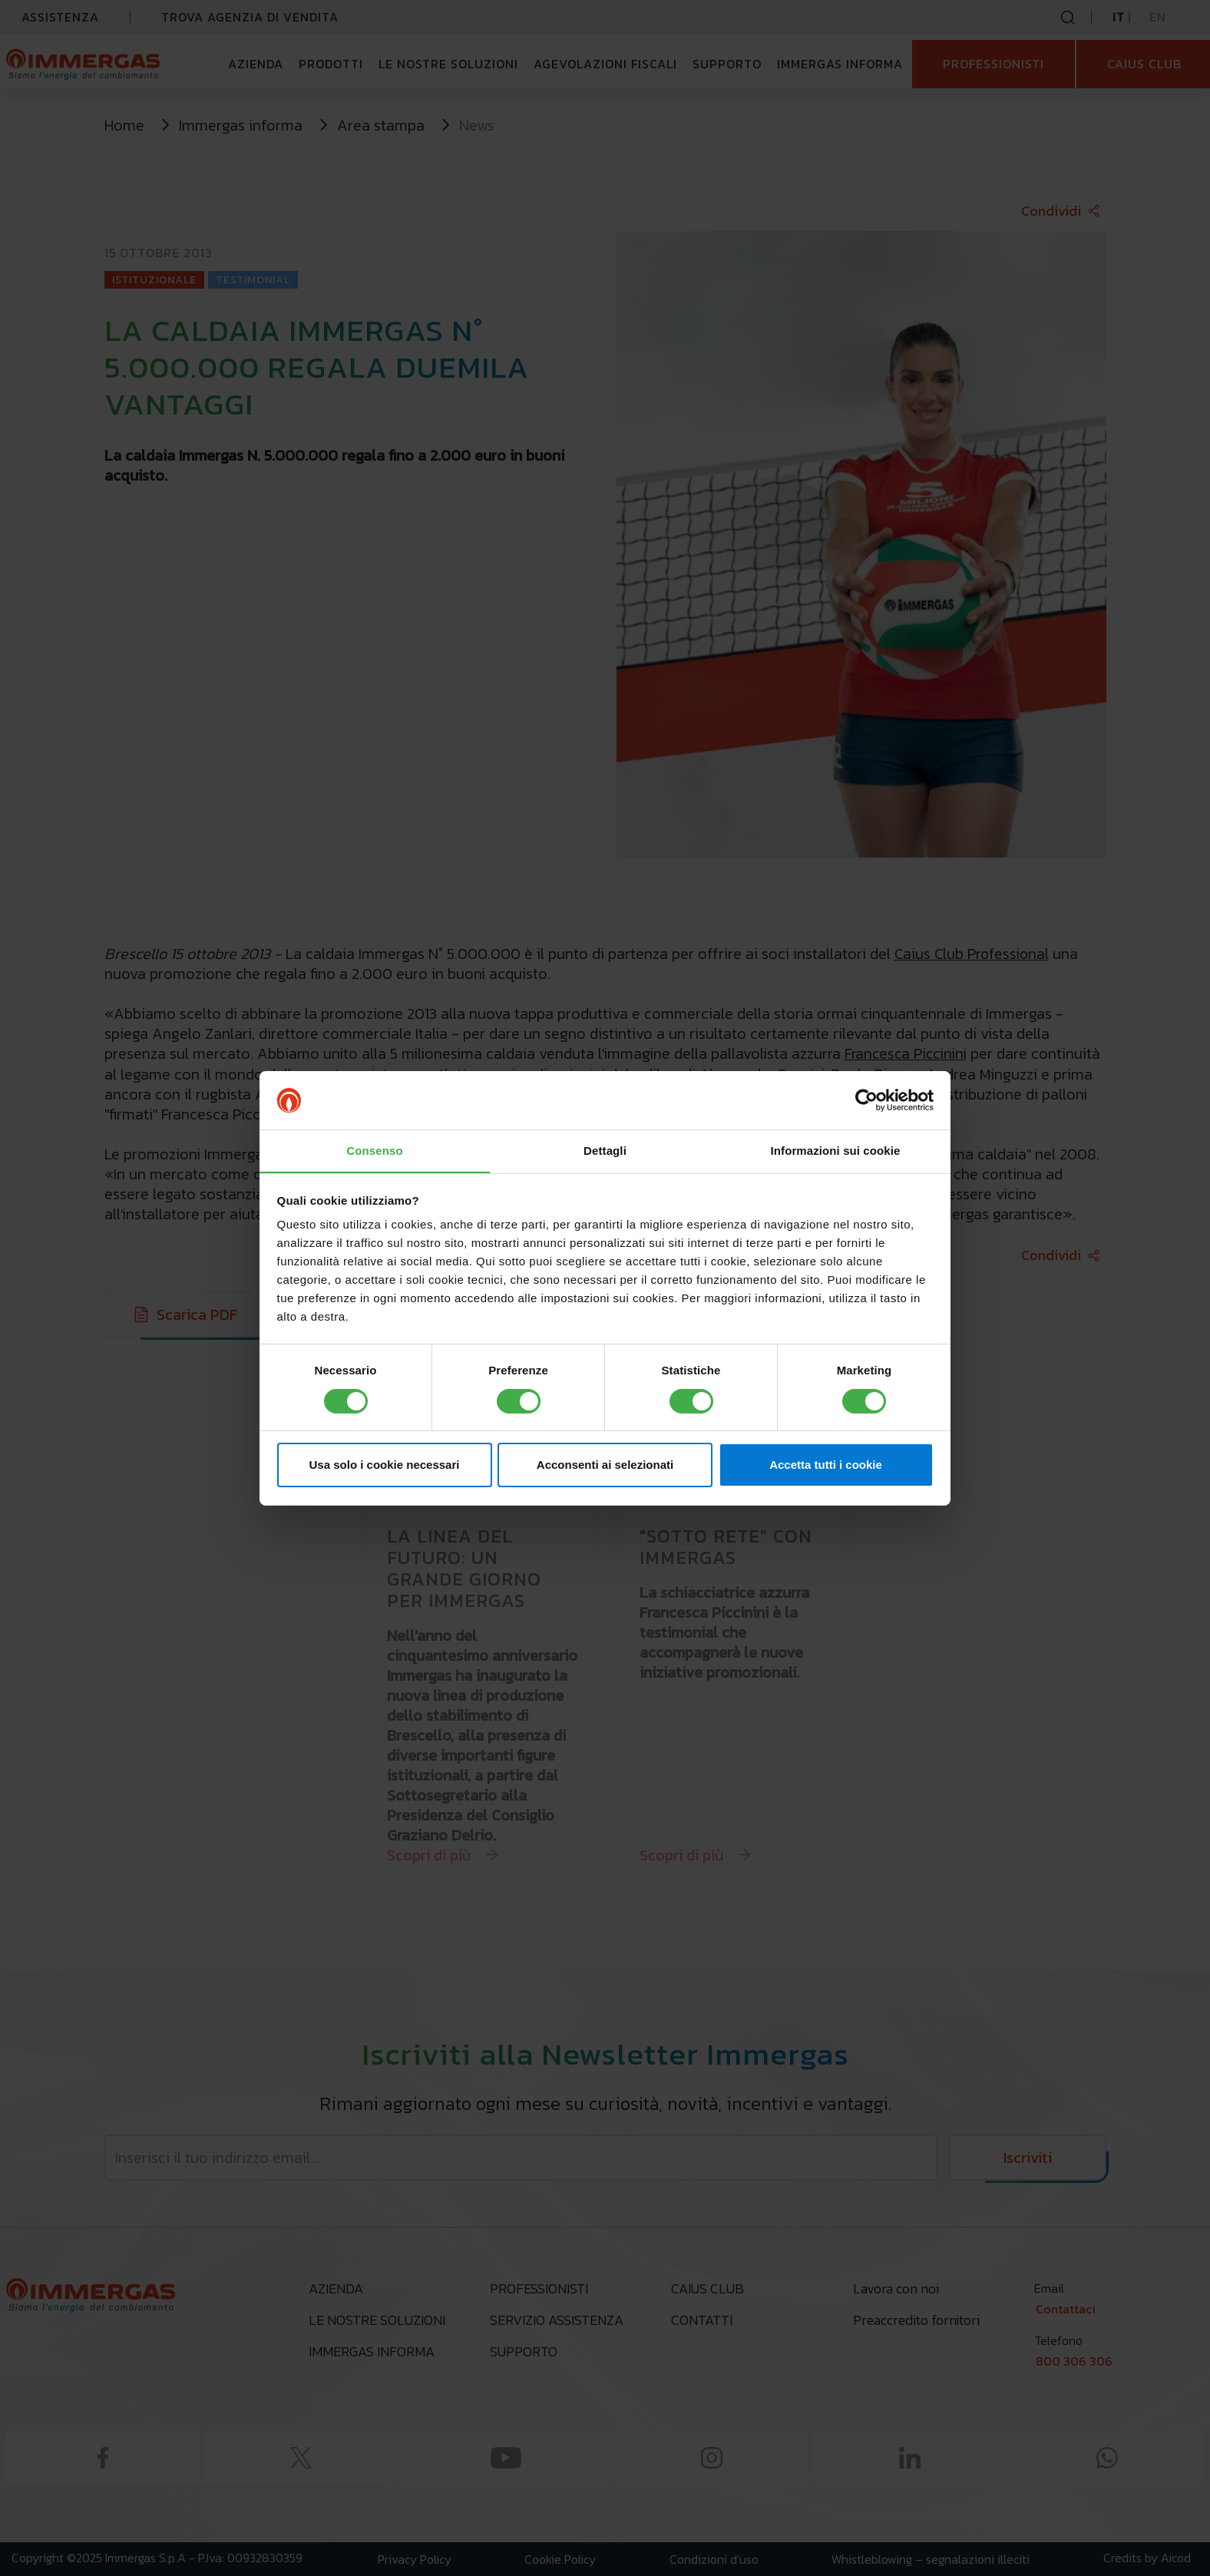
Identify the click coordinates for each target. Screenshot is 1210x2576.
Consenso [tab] (374, 1150)
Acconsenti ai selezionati (605, 1465)
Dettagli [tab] (605, 1150)
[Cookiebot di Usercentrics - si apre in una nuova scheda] (866, 1099)
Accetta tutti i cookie (825, 1465)
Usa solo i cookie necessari (384, 1465)
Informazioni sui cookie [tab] (836, 1150)
